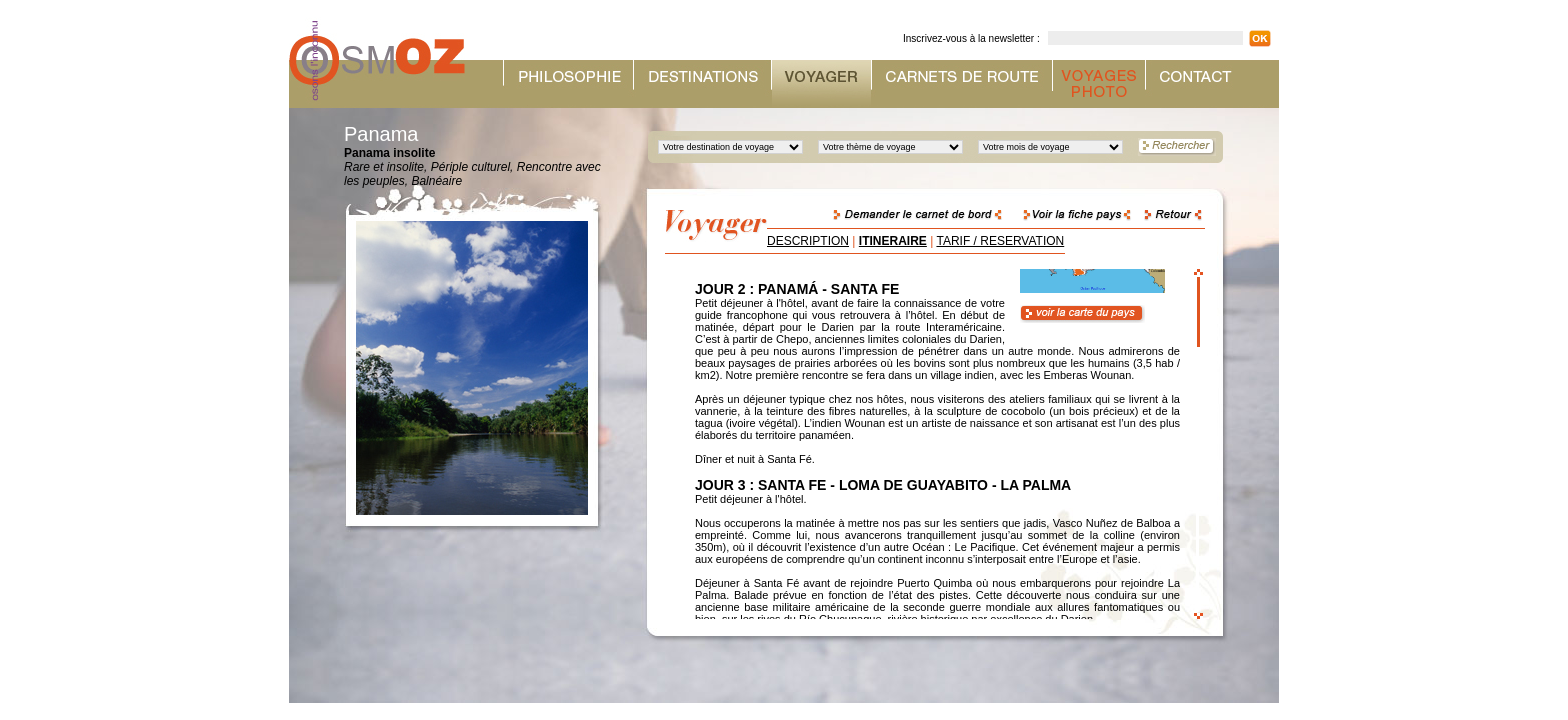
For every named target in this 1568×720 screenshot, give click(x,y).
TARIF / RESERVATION (1000, 241)
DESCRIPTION (808, 241)
